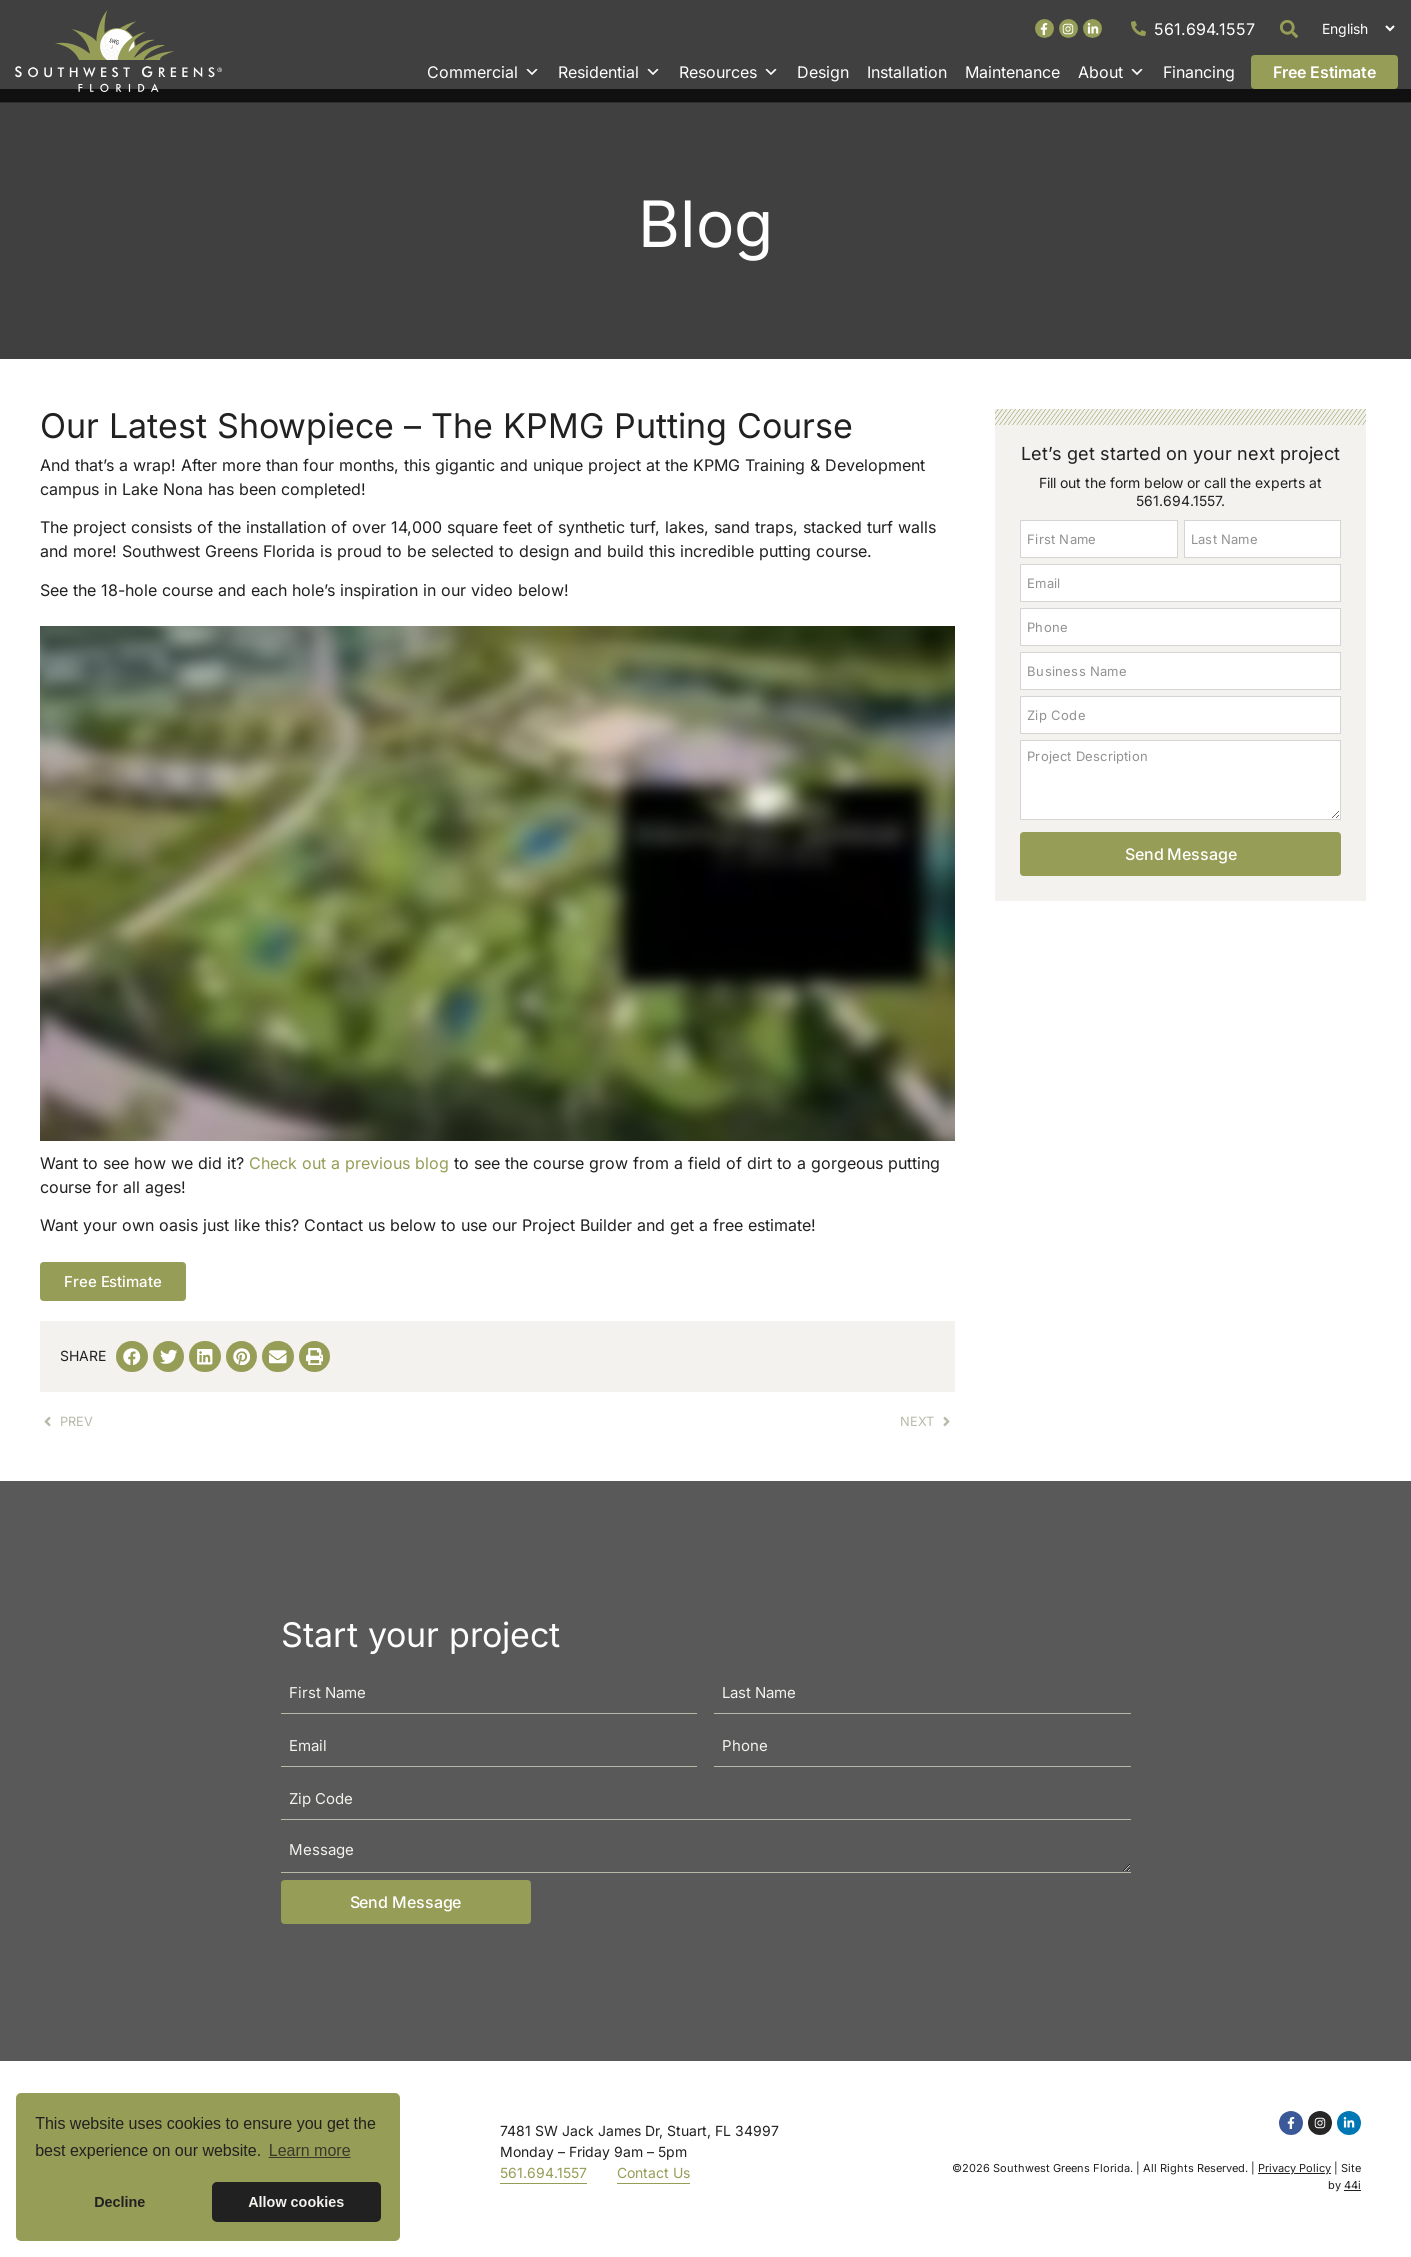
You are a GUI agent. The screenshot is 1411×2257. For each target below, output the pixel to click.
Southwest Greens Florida (1061, 2182)
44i (1352, 2198)
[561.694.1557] (1138, 28)
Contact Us (653, 2186)
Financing (1199, 72)
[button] (1289, 28)
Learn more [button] (310, 2150)
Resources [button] (729, 72)
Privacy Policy (1294, 2182)
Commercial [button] (483, 72)
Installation (907, 72)
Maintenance (1012, 72)
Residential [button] (609, 72)
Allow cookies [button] (296, 2202)
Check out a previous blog (349, 1177)
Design (823, 72)
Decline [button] (119, 2202)
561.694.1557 (1204, 29)
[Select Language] (1355, 28)
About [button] (1111, 72)
